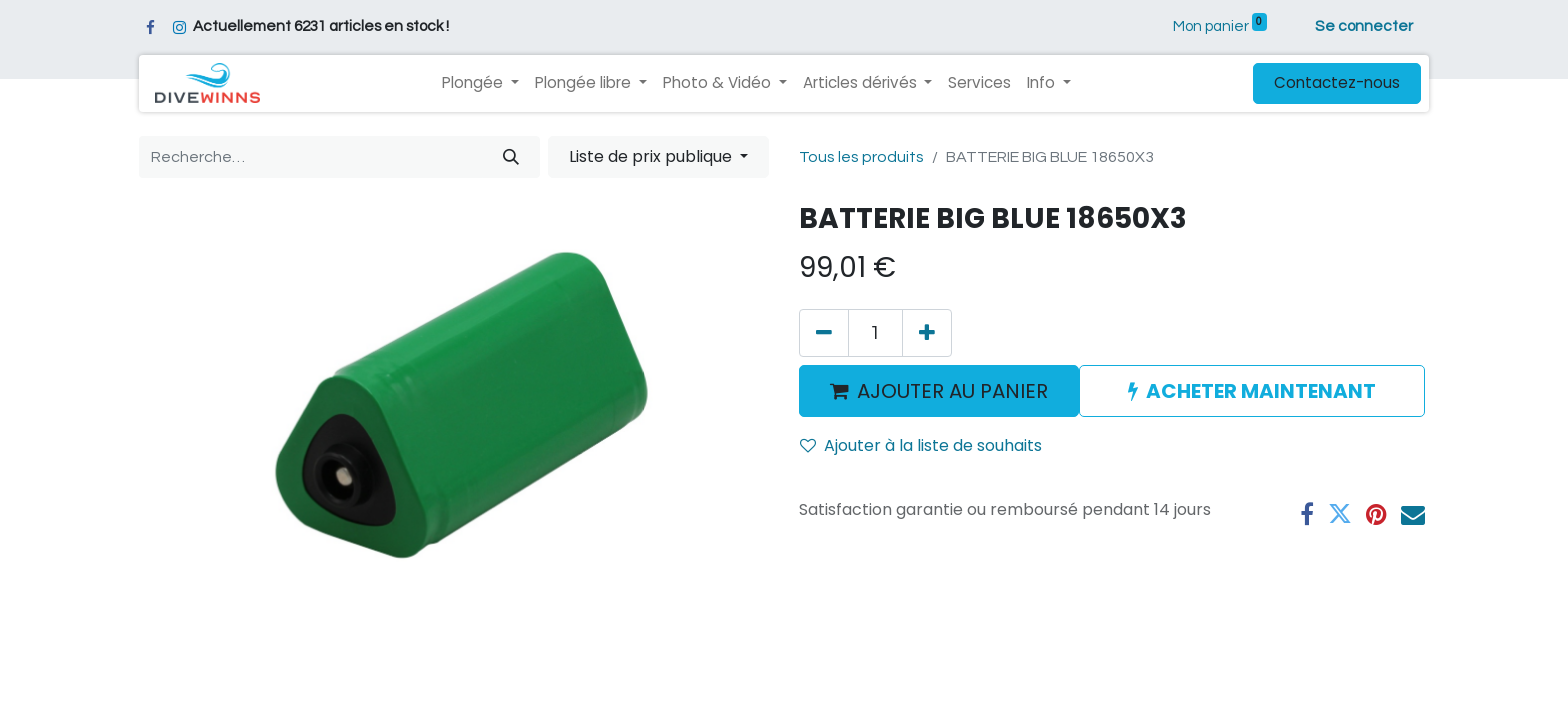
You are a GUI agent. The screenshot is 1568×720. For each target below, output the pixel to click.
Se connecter (1364, 26)
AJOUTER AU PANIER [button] (939, 391)
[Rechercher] (511, 157)
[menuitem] (979, 83)
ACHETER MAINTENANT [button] (1252, 391)
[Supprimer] (824, 333)
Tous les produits (861, 157)
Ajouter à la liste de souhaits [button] (921, 445)
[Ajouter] (927, 333)
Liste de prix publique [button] (652, 156)
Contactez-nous (1337, 82)
